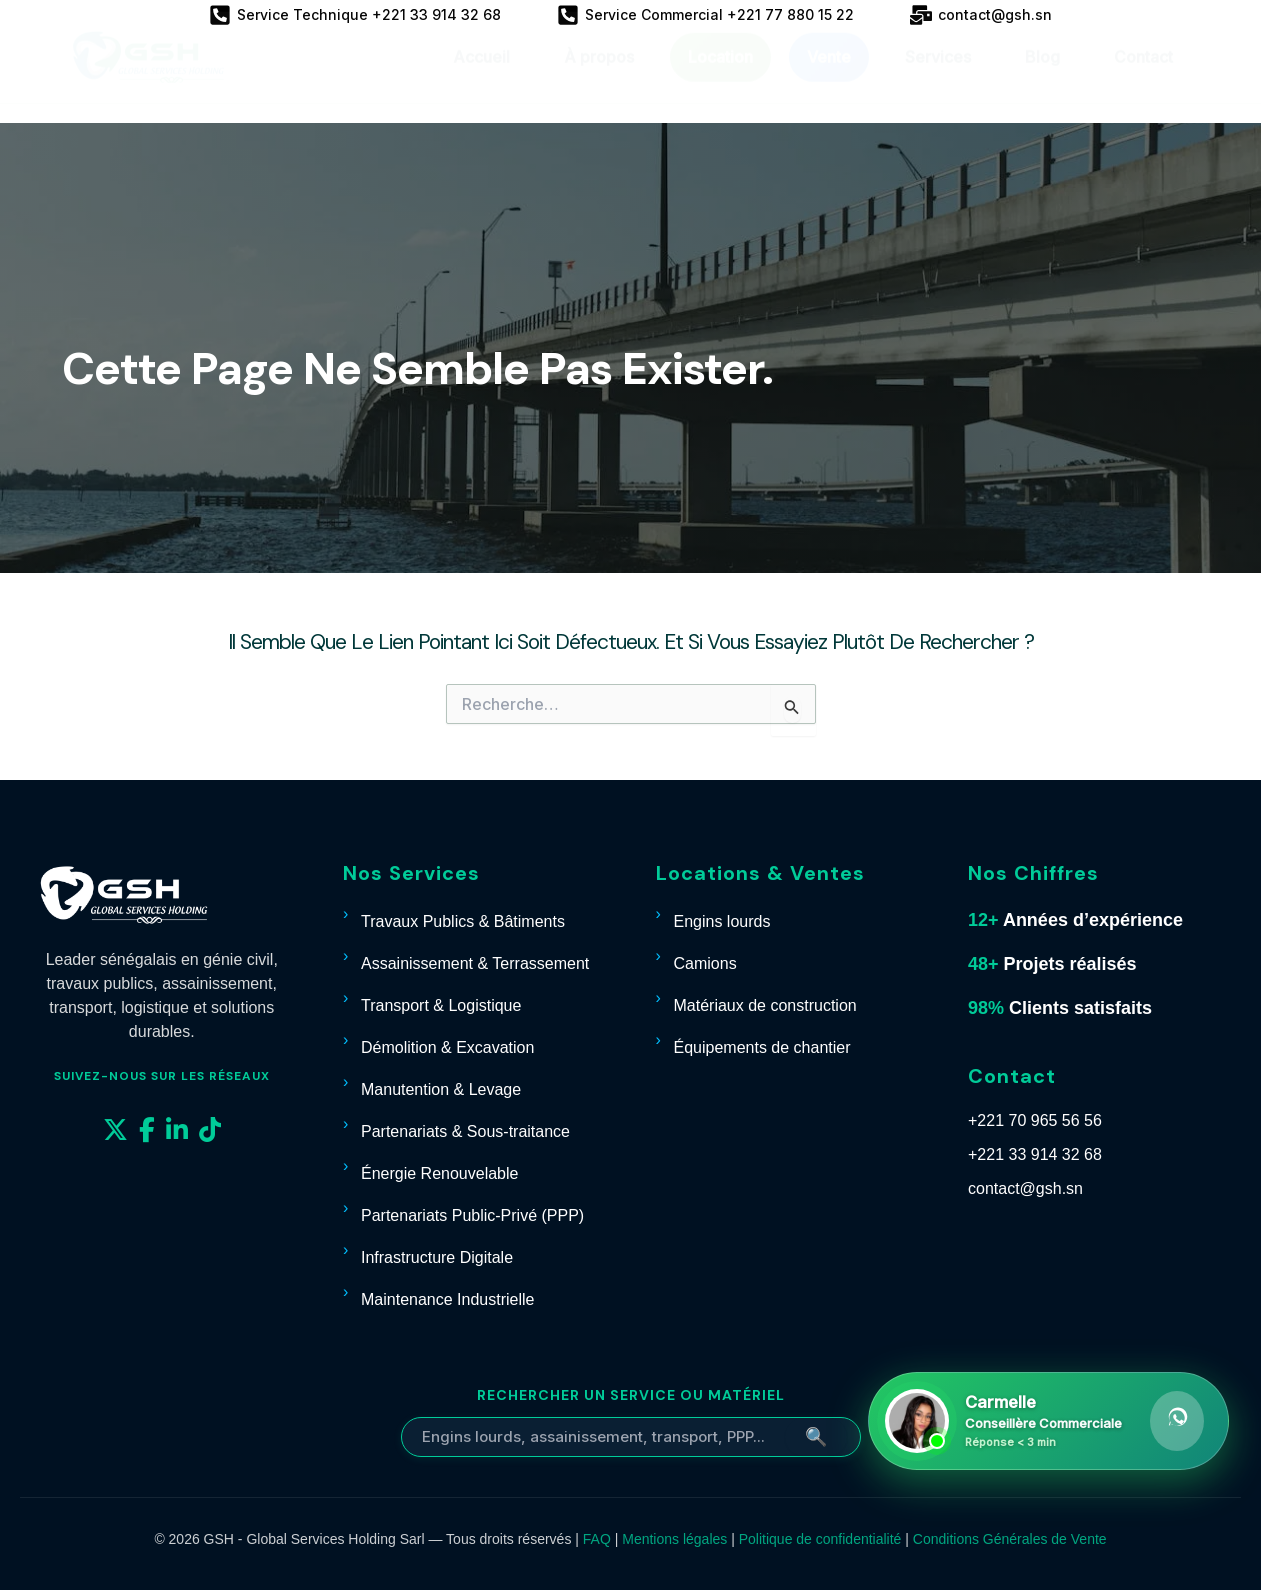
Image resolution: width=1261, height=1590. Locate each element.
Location (720, 76)
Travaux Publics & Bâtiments (463, 921)
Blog (1042, 76)
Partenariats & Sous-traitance (465, 1131)
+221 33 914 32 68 (1035, 1154)
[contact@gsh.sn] (981, 15)
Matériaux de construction (765, 1005)
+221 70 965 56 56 (1035, 1120)
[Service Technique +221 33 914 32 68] (355, 15)
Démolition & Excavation (447, 1047)
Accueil (481, 76)
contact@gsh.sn (1025, 1188)
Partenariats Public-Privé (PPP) (472, 1215)
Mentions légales (674, 1539)
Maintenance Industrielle (447, 1299)
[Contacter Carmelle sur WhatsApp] (1048, 1421)
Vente (829, 76)
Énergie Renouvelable (439, 1173)
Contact (1143, 76)
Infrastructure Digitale (437, 1257)
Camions (705, 963)
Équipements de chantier (762, 1047)
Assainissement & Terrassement (475, 963)
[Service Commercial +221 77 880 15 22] (705, 15)
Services (938, 76)
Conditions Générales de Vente (1010, 1539)
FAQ (597, 1539)
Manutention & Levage (441, 1089)
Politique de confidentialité (820, 1539)
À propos (599, 76)
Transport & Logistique (441, 1005)
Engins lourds (722, 921)
